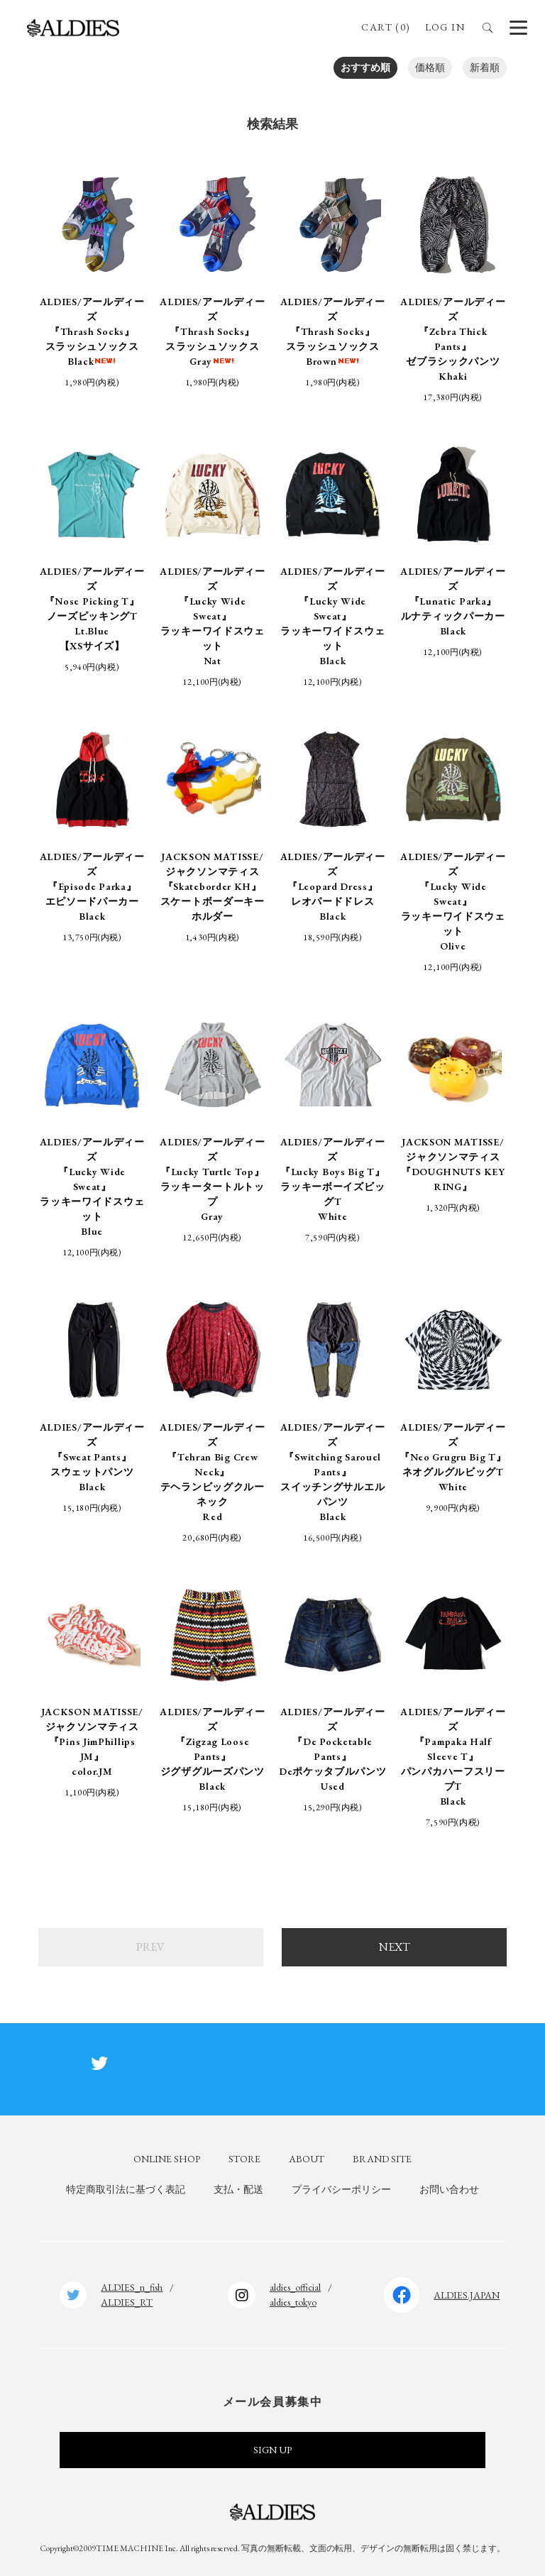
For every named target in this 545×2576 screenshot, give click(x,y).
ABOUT (306, 2158)
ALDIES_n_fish (132, 2287)
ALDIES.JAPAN (467, 2295)
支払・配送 (238, 2189)
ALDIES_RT (127, 2302)
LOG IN (445, 27)
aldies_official (295, 2287)
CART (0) (385, 27)
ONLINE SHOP (166, 2158)
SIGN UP (272, 2449)
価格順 (430, 67)
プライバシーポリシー (341, 2189)
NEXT (394, 1946)
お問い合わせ (449, 2189)
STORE (244, 2158)
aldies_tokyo (293, 2302)
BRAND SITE (382, 2158)
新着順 (485, 67)
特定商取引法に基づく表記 (125, 2189)
